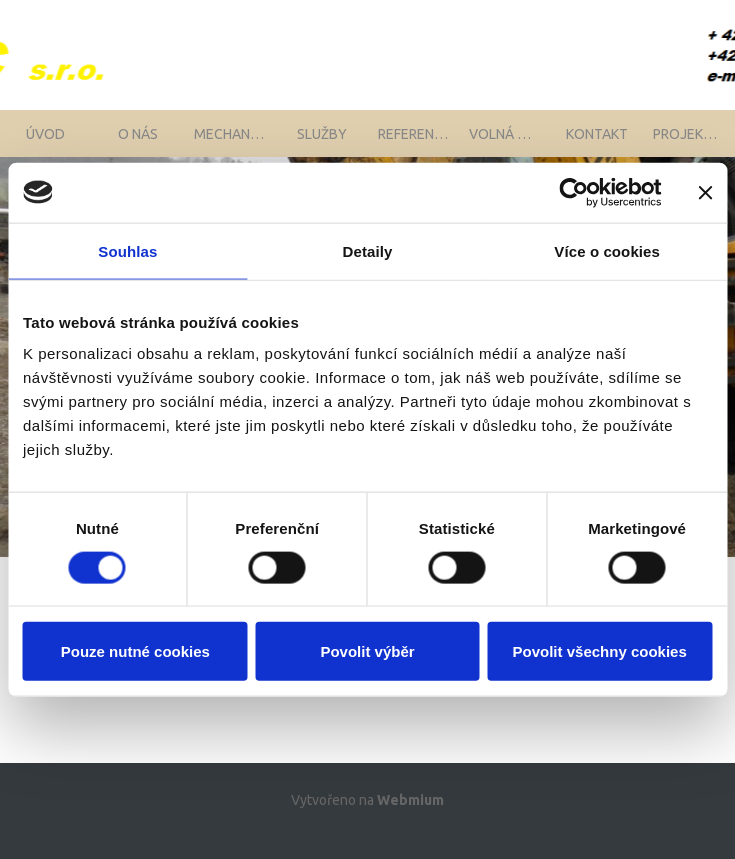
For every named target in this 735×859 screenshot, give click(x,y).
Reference (414, 145)
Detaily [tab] (368, 250)
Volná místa (510, 145)
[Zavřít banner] (705, 192)
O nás (138, 145)
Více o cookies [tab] (607, 250)
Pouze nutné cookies (135, 651)
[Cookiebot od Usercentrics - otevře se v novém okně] (573, 192)
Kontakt (597, 145)
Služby (322, 145)
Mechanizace (235, 145)
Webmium (410, 821)
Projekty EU (694, 145)
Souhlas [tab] (127, 250)
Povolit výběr (367, 651)
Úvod (45, 145)
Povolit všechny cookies (600, 651)
